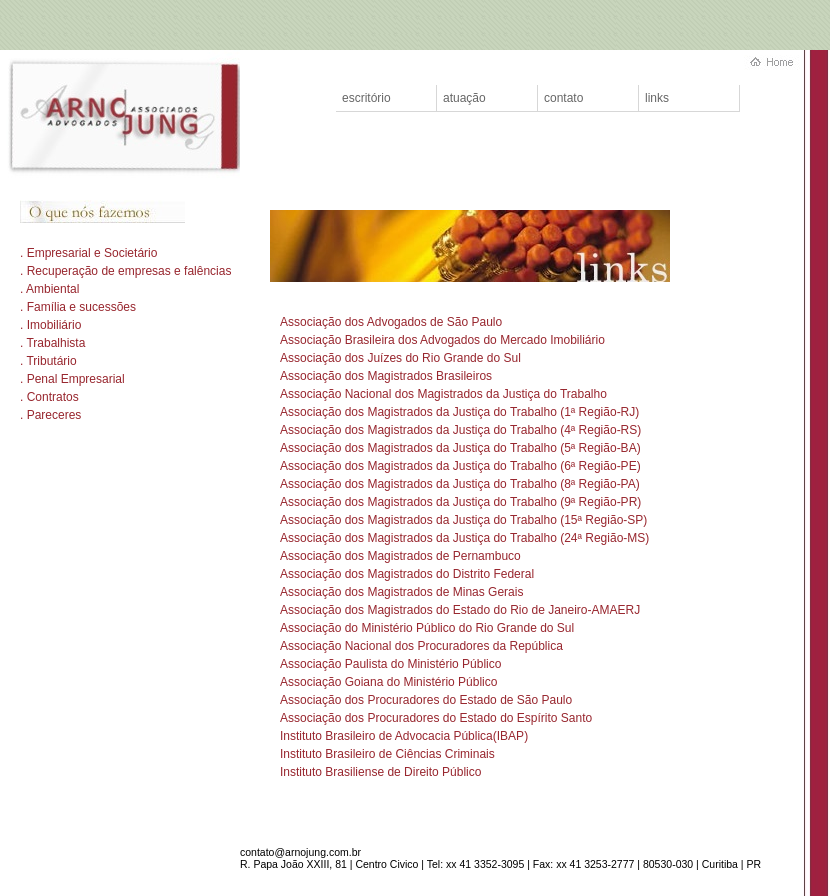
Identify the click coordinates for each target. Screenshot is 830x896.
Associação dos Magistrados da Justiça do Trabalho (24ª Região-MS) (464, 538)
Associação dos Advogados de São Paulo (391, 322)
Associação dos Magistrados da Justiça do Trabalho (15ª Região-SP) (463, 520)
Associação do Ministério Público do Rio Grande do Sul (427, 628)
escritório (366, 98)
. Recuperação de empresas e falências (125, 271)
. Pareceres (50, 415)
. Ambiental (49, 289)
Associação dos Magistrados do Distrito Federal (407, 574)
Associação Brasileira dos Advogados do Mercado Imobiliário (442, 340)
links (657, 98)
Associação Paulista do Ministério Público (390, 664)
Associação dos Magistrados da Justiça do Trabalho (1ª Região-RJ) (459, 412)
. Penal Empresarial (72, 379)
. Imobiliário (50, 325)
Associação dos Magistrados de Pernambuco (400, 556)
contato (563, 98)
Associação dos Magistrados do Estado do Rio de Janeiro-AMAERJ (460, 610)
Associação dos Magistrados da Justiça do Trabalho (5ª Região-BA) (460, 448)
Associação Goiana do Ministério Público (388, 682)
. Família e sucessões (78, 307)
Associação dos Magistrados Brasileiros (386, 376)
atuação (464, 98)
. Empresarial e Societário (88, 253)
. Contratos (49, 397)
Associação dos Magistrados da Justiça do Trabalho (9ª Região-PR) (460, 502)
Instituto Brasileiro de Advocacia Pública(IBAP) (404, 736)
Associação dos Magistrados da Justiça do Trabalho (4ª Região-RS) (460, 430)
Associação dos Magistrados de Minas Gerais (401, 592)
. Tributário (48, 361)
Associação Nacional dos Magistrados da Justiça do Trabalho (443, 394)
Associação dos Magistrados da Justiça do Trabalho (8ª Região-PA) (460, 484)
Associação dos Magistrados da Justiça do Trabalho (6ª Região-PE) (460, 466)
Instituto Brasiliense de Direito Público (380, 772)
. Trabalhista (52, 343)
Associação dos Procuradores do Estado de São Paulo (426, 700)
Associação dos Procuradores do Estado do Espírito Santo (436, 718)
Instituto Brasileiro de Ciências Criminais (387, 754)
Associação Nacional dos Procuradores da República (421, 646)
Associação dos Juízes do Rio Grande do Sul (400, 358)
